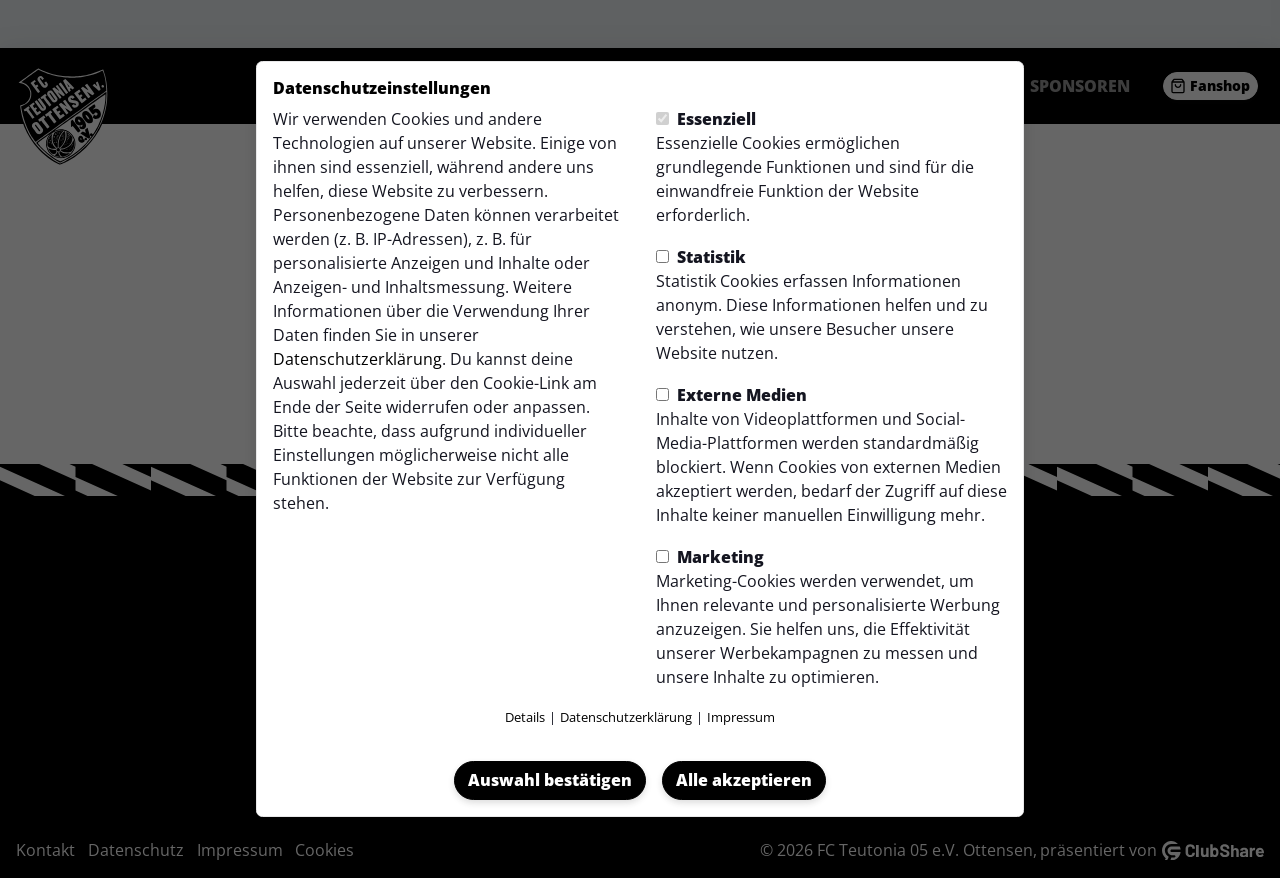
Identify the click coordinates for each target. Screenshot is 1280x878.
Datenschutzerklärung (357, 359)
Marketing (710, 557)
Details (525, 717)
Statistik (701, 257)
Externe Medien (731, 395)
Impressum (741, 717)
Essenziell (706, 119)
